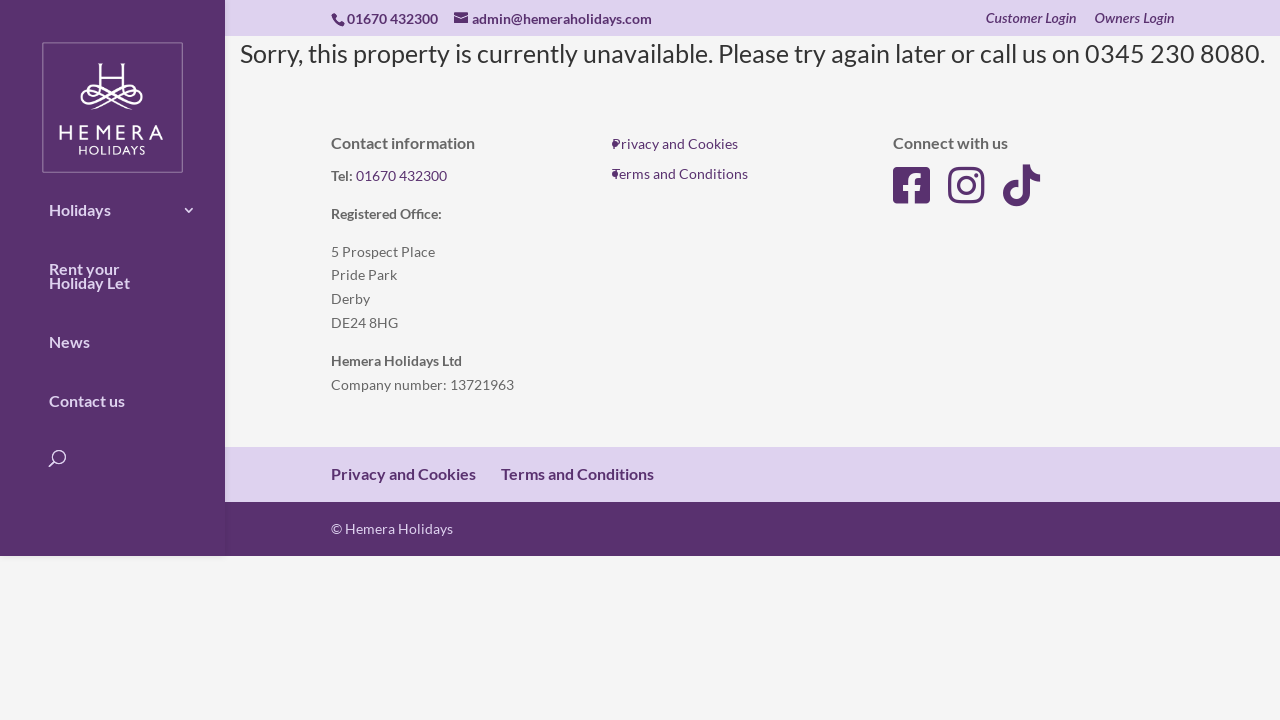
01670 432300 (401, 175)
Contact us (87, 387)
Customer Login (1031, 18)
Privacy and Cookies (675, 143)
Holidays (80, 196)
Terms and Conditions (680, 173)
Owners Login (1135, 18)
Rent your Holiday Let (89, 262)
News (69, 328)
